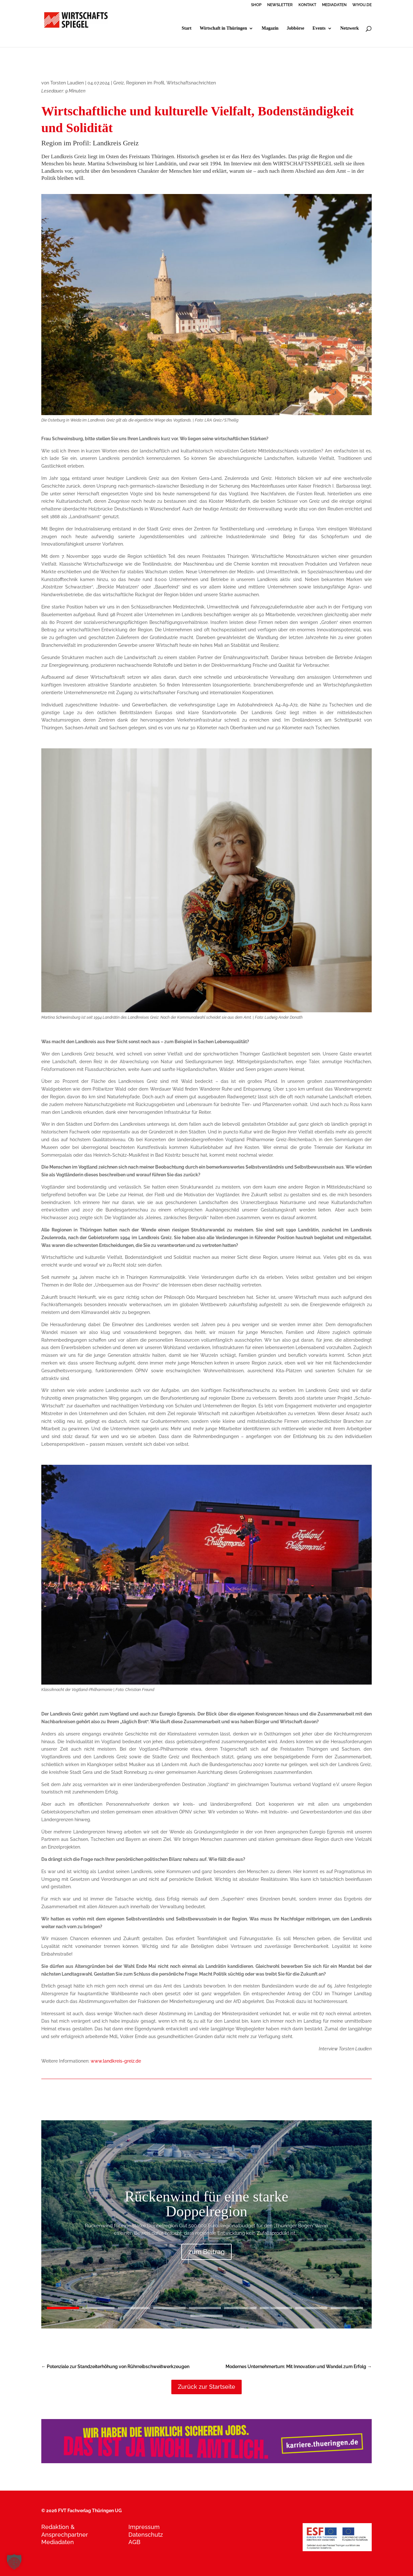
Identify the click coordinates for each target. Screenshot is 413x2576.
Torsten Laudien (67, 82)
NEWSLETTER (280, 5)
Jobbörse (295, 28)
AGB (134, 2542)
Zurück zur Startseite (206, 2386)
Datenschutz (145, 2534)
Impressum (144, 2526)
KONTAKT (307, 5)
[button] (14, 2562)
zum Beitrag (206, 2252)
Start (186, 28)
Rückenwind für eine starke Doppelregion (206, 2204)
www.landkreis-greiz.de (116, 2061)
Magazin (270, 28)
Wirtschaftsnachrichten (191, 82)
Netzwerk (349, 28)
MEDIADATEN (334, 5)
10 (206, 2316)
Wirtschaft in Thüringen (223, 28)
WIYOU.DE (362, 5)
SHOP (256, 5)
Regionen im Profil (145, 82)
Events (319, 28)
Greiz (118, 82)
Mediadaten (57, 2542)
